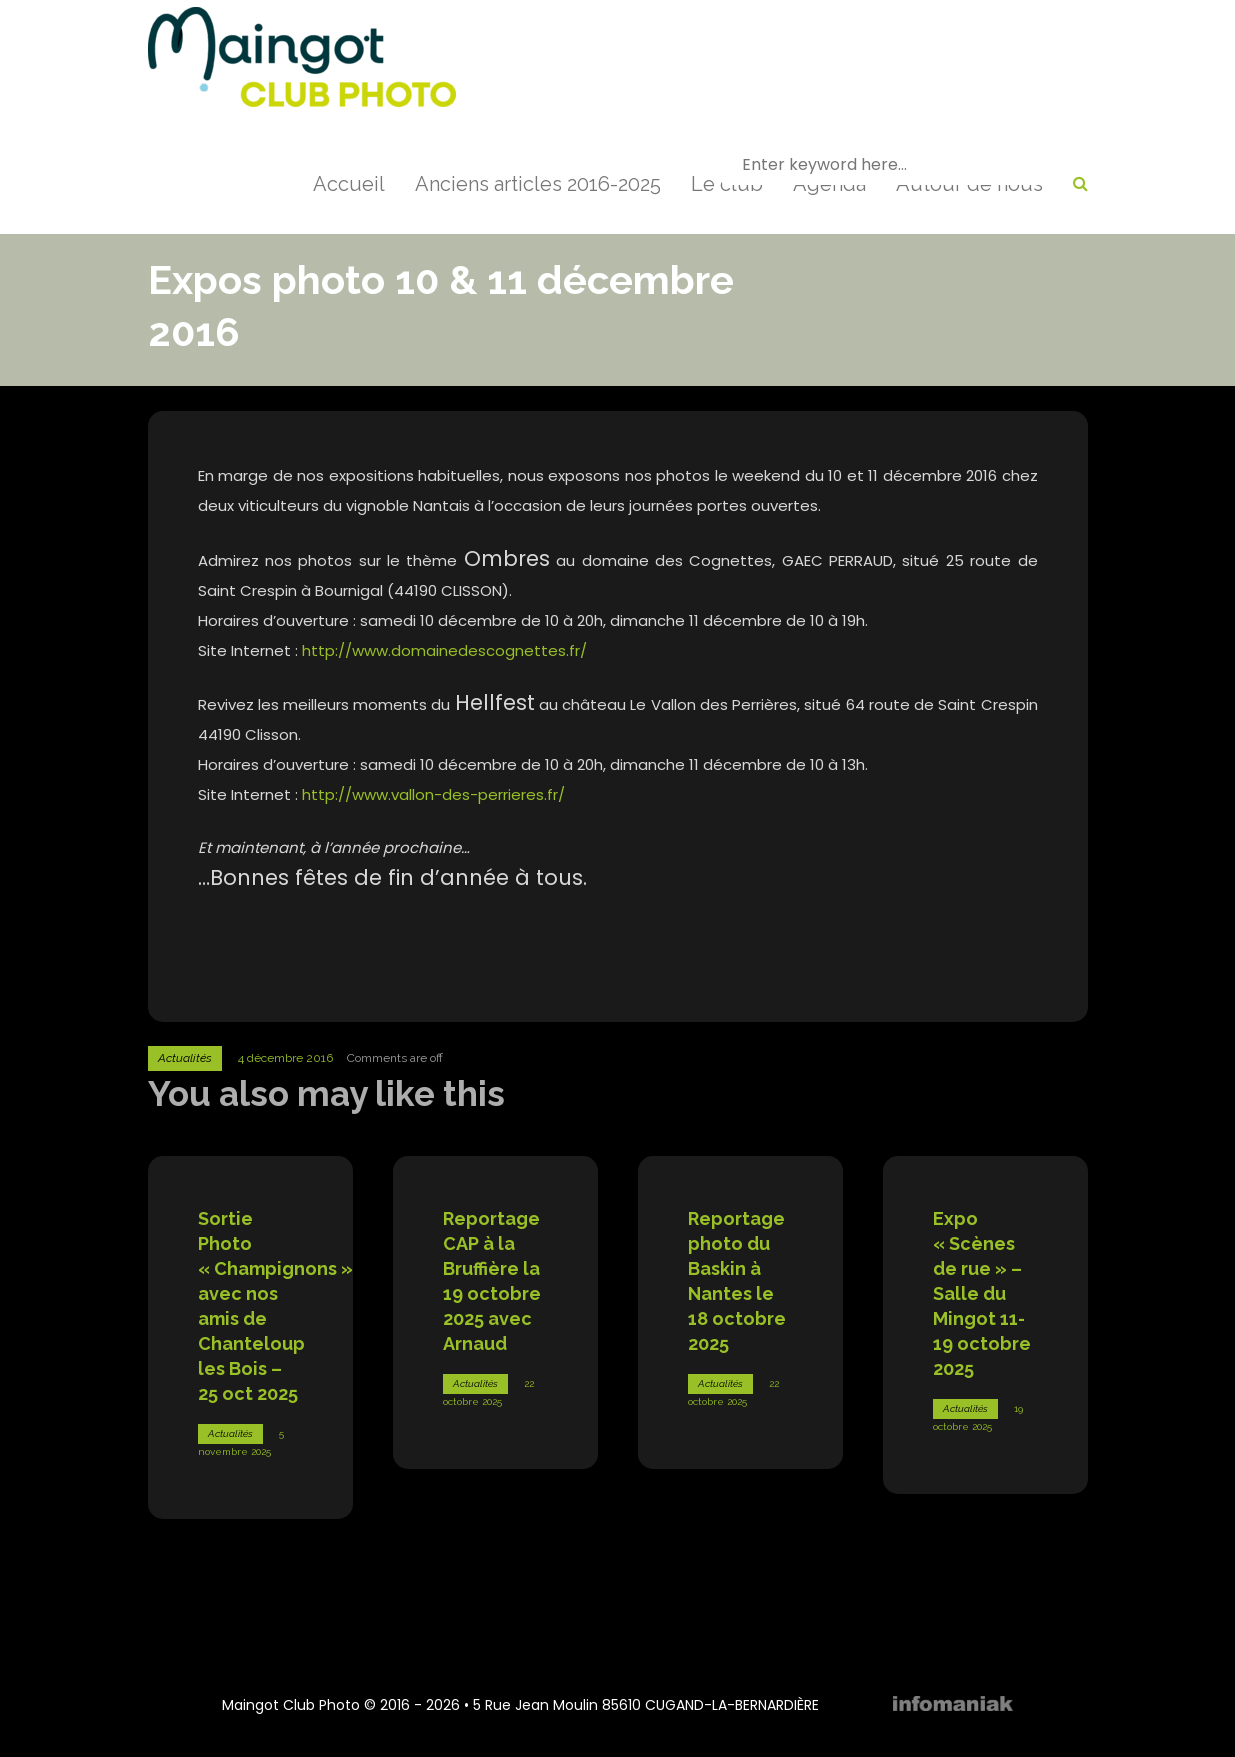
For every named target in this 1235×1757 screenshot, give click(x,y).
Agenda (829, 184)
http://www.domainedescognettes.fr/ (444, 650)
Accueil (349, 184)
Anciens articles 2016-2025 (538, 184)
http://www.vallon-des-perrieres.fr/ (433, 794)
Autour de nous (969, 184)
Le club (727, 184)
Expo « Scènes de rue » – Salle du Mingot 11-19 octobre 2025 (982, 1293)
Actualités (185, 1058)
